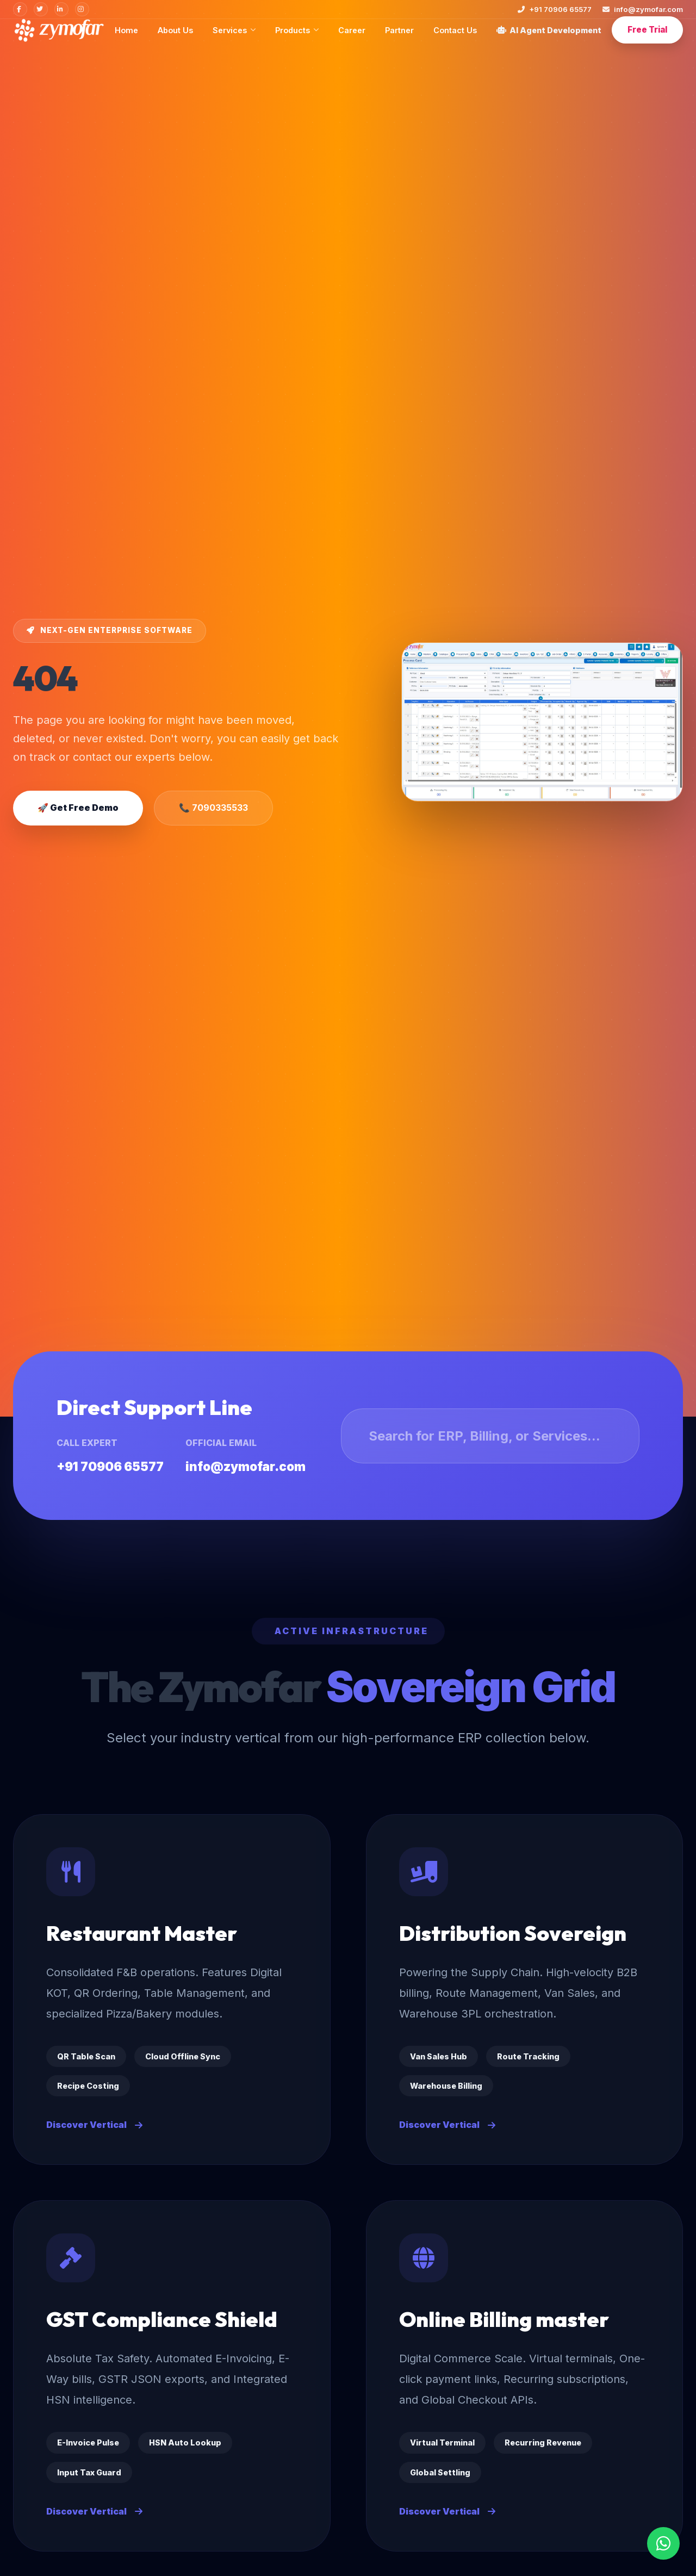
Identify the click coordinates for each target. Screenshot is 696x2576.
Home (126, 30)
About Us (175, 30)
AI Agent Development (548, 30)
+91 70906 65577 (555, 9)
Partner (399, 30)
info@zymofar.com (642, 9)
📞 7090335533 (213, 807)
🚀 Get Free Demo (78, 807)
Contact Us (455, 30)
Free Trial (647, 29)
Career (351, 30)
